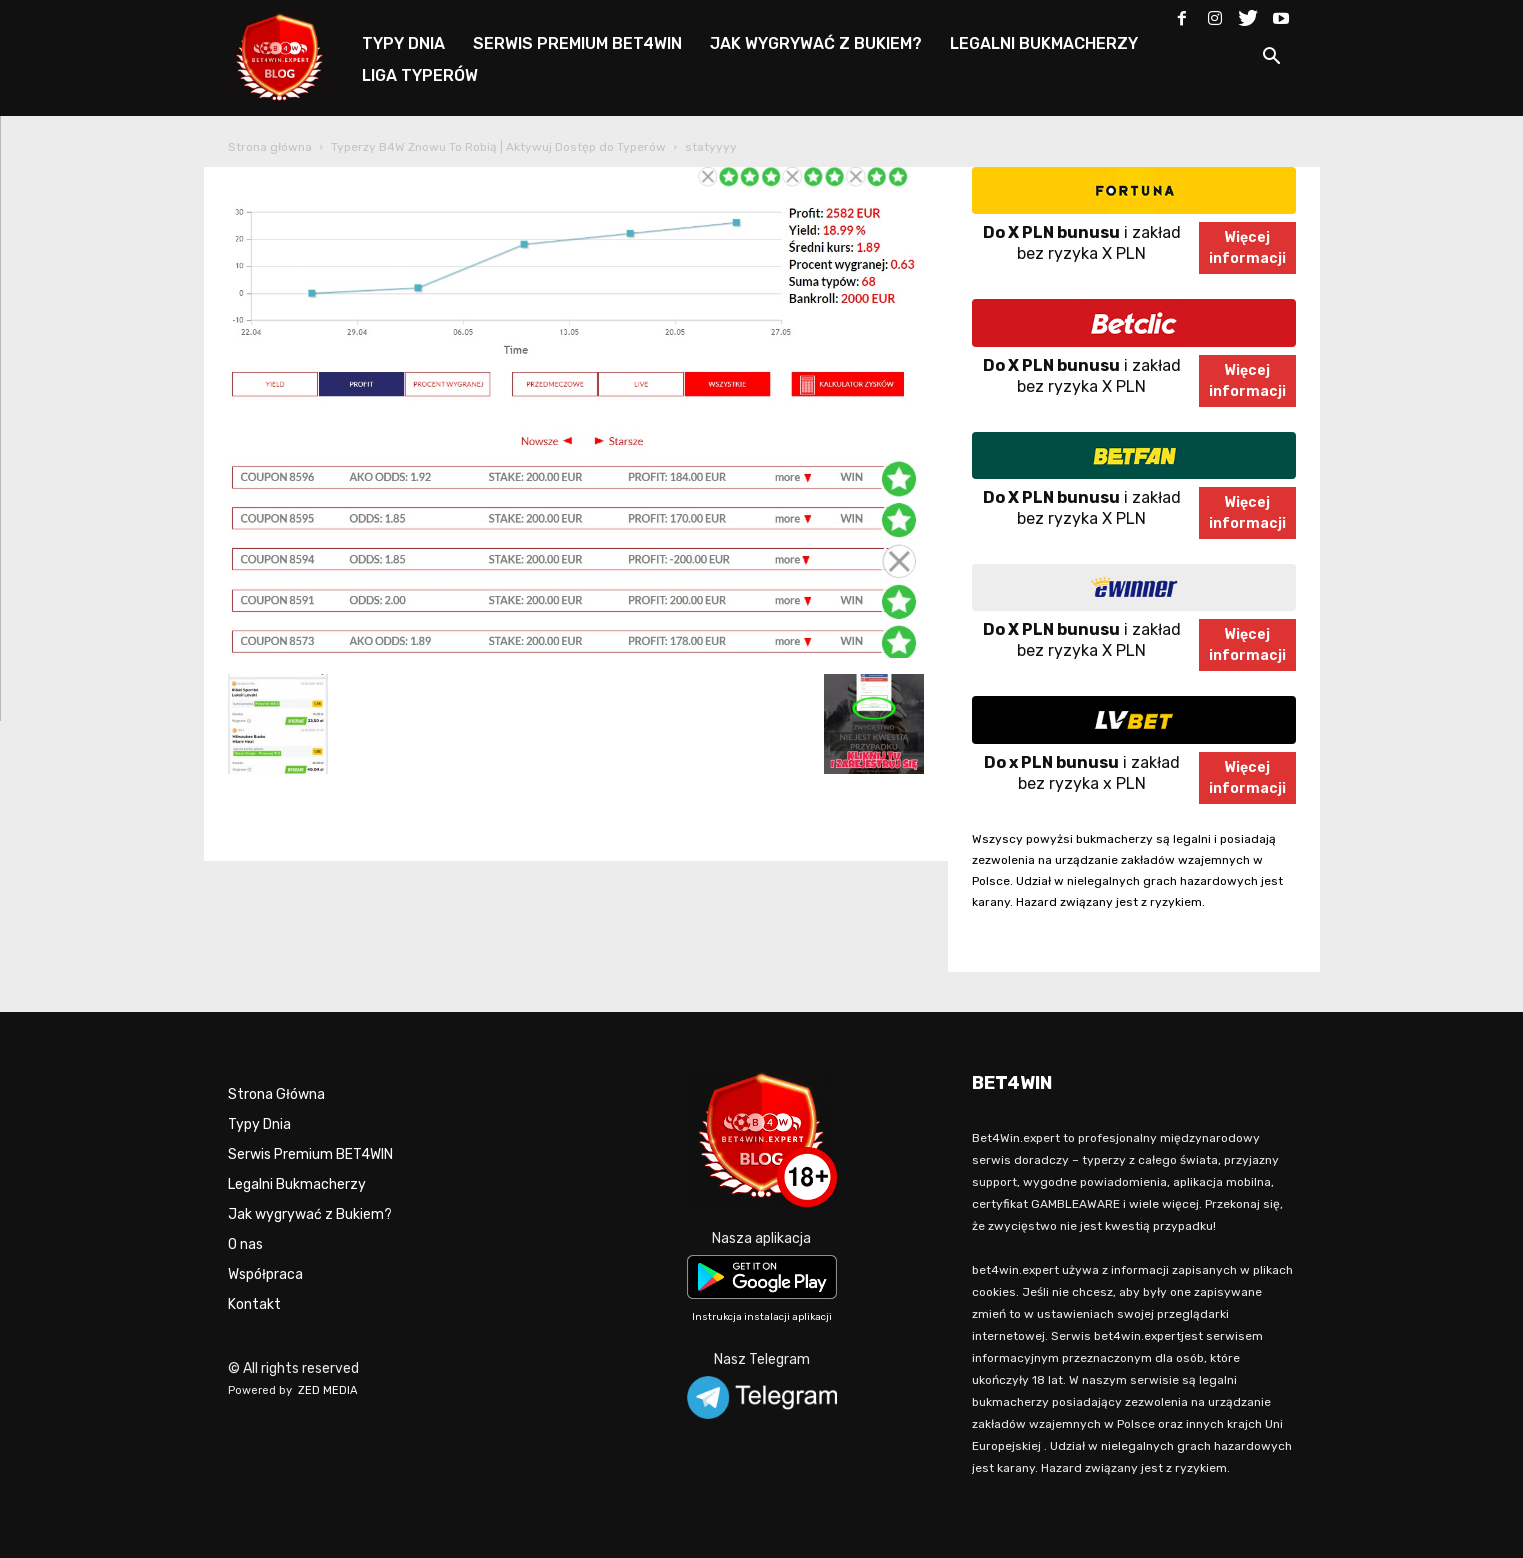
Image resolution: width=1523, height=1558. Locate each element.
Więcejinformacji (1247, 248)
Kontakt (254, 1304)
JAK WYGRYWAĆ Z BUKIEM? (816, 43)
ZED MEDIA (328, 1390)
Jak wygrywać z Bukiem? (310, 1214)
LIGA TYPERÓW (420, 75)
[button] (1272, 59)
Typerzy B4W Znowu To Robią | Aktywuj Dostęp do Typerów (498, 147)
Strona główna (270, 147)
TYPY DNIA (403, 43)
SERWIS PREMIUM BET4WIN (577, 43)
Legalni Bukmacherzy (297, 1184)
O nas (245, 1244)
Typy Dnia (259, 1124)
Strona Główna (276, 1094)
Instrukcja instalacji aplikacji (762, 1317)
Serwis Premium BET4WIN (310, 1154)
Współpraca (265, 1274)
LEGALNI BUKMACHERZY (1044, 43)
